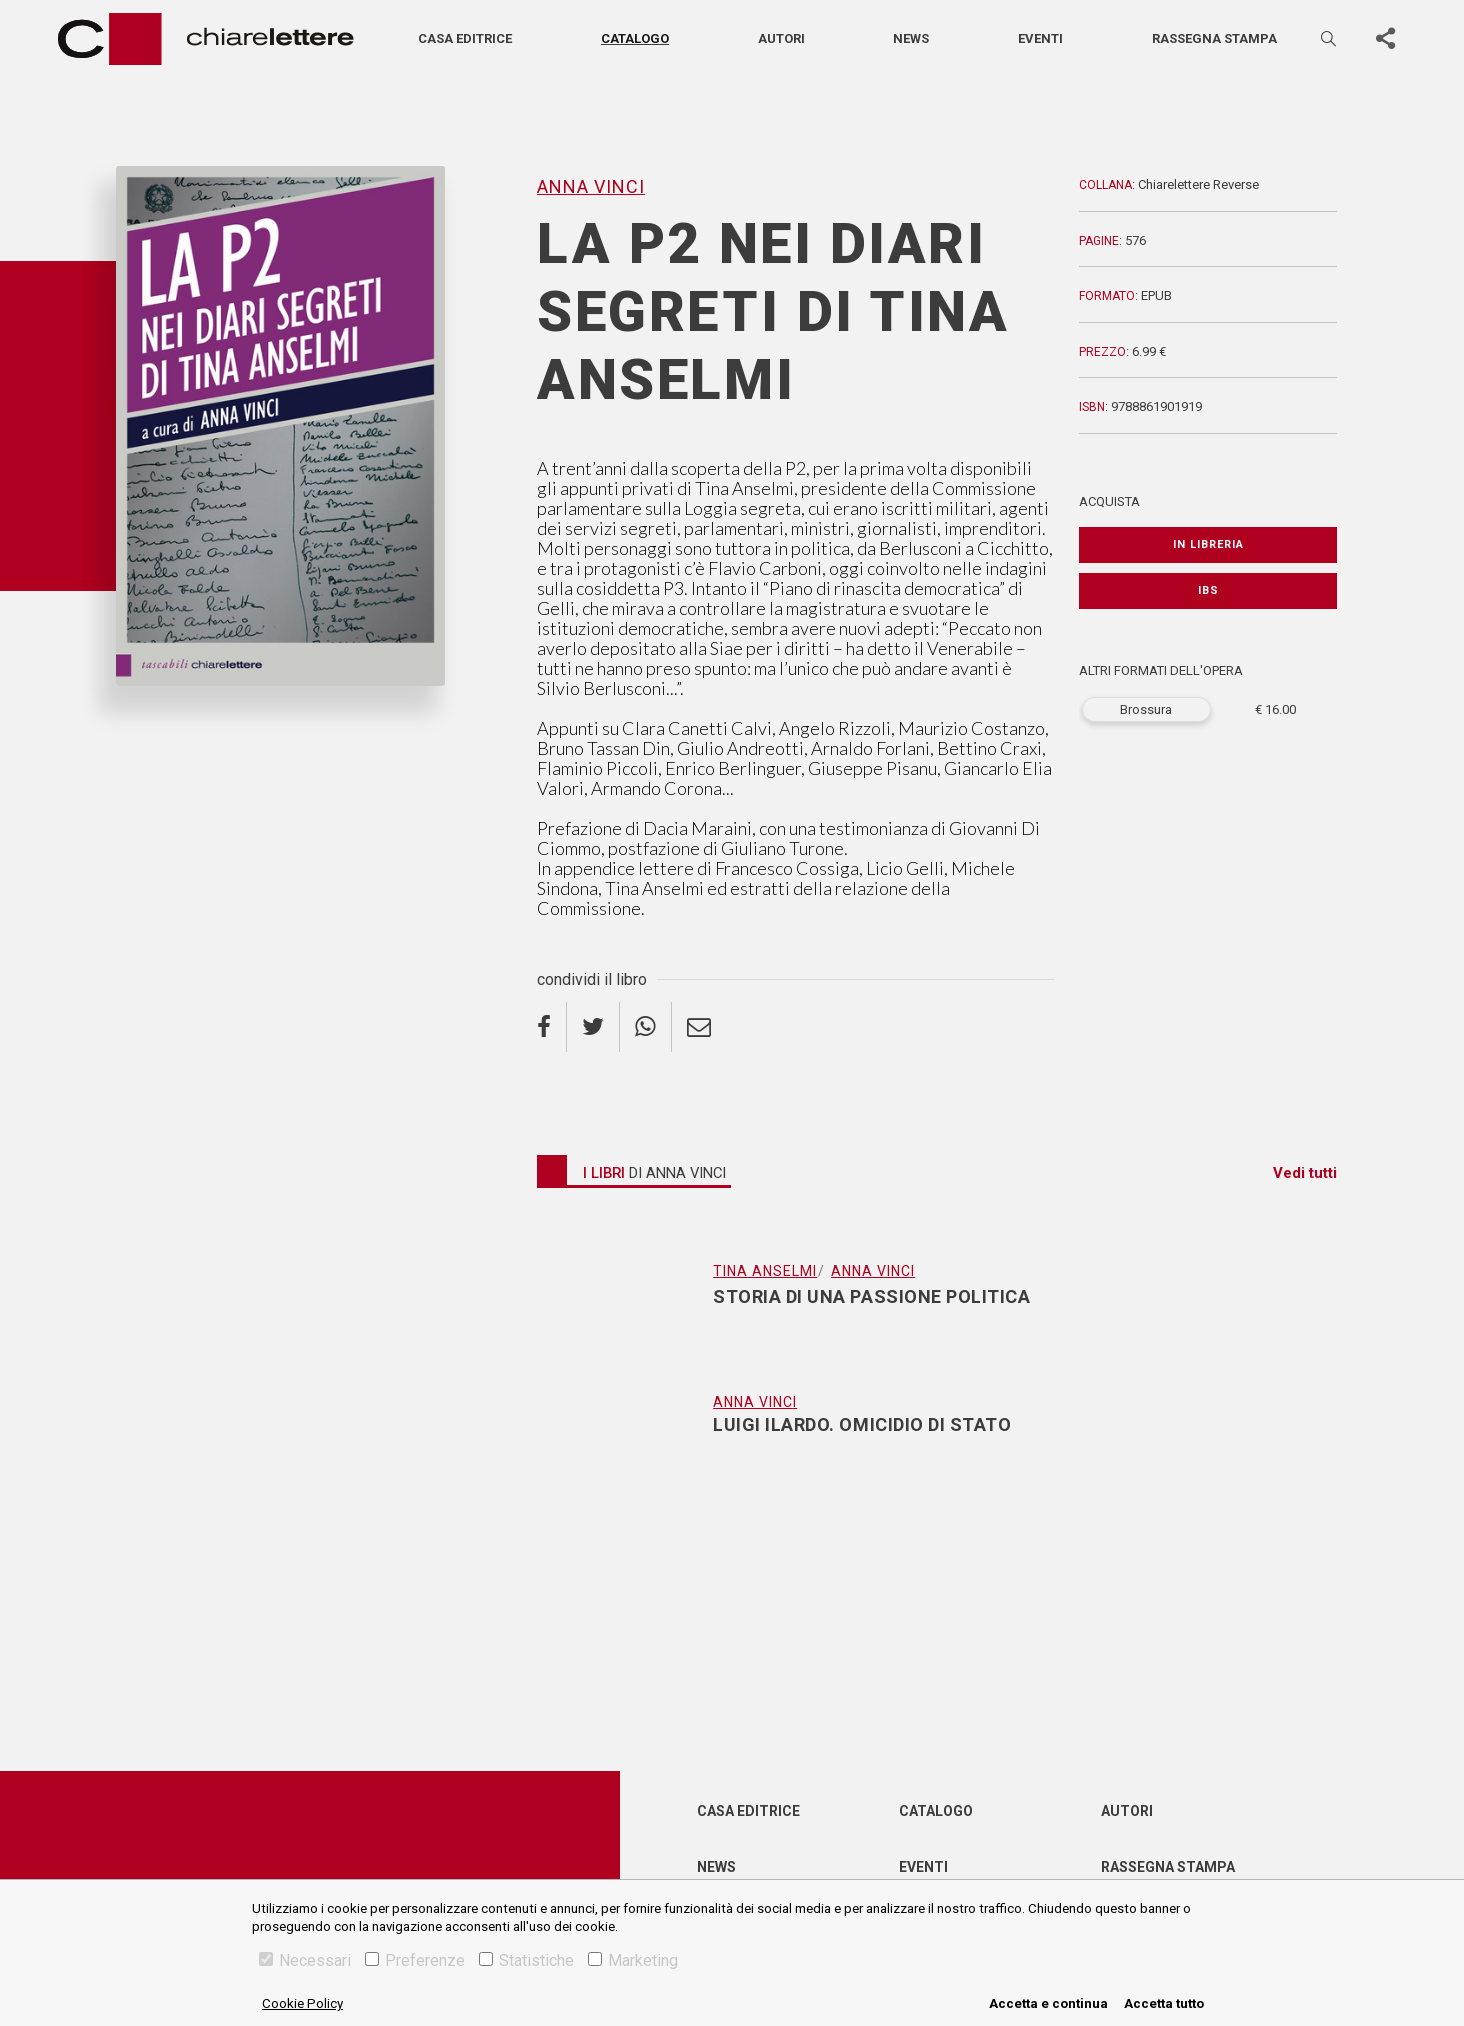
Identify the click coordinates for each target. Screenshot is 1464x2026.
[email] (699, 1027)
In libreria (1208, 544)
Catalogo (635, 38)
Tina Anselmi (765, 1271)
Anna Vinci (591, 186)
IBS (1208, 590)
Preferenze (415, 1960)
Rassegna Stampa (1168, 1867)
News (911, 38)
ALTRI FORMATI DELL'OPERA (1161, 670)
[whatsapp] (646, 1027)
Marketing (633, 1960)
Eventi (1040, 38)
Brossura (1146, 709)
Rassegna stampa (1214, 38)
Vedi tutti (1305, 1173)
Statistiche (526, 1960)
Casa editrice (465, 38)
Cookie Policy (302, 2003)
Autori (781, 38)
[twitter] (593, 1027)
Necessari (305, 1960)
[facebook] (552, 1027)
